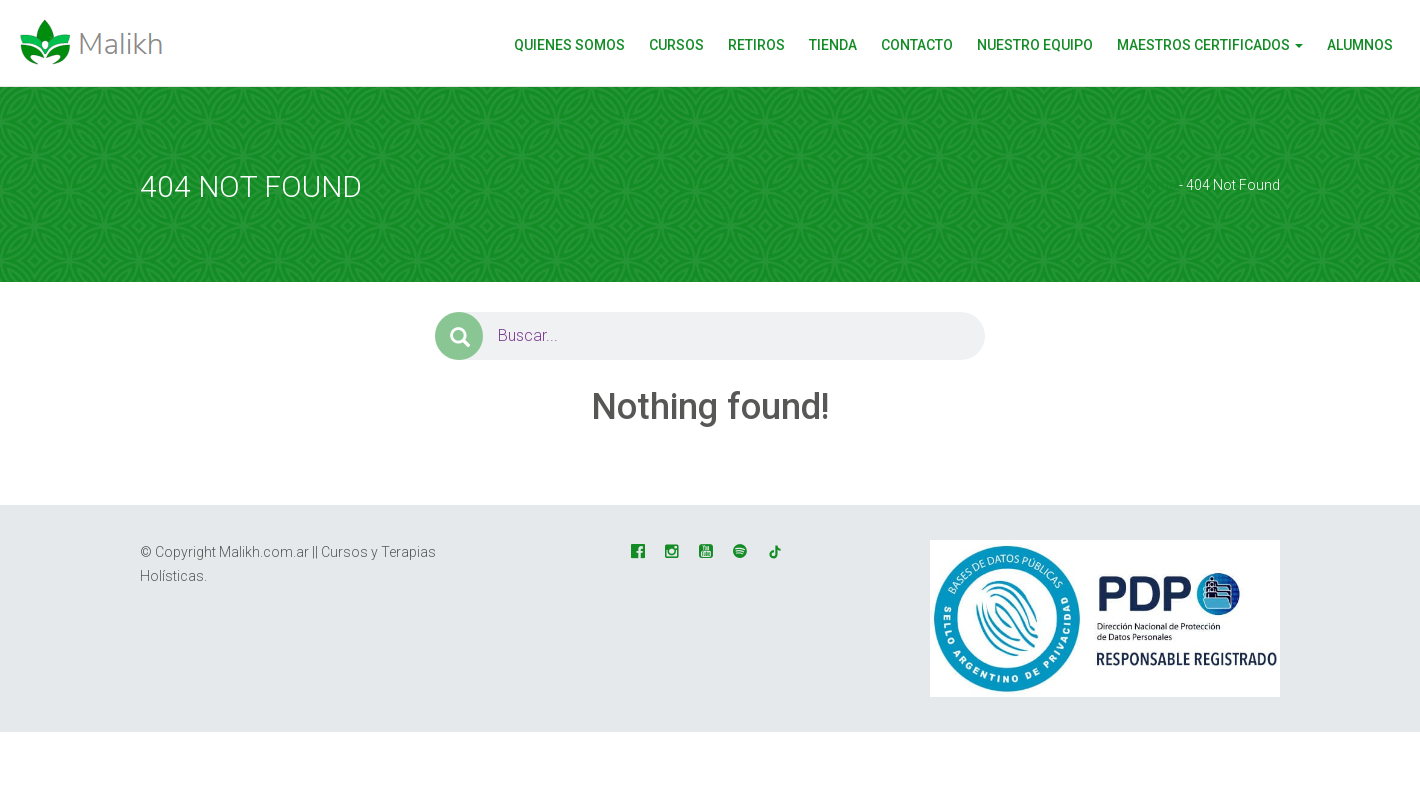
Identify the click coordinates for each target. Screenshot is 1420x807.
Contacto (917, 45)
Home (1156, 185)
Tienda (833, 45)
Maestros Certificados (1210, 45)
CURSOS (676, 45)
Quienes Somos (569, 45)
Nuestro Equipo (1035, 45)
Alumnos (1360, 45)
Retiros (756, 45)
